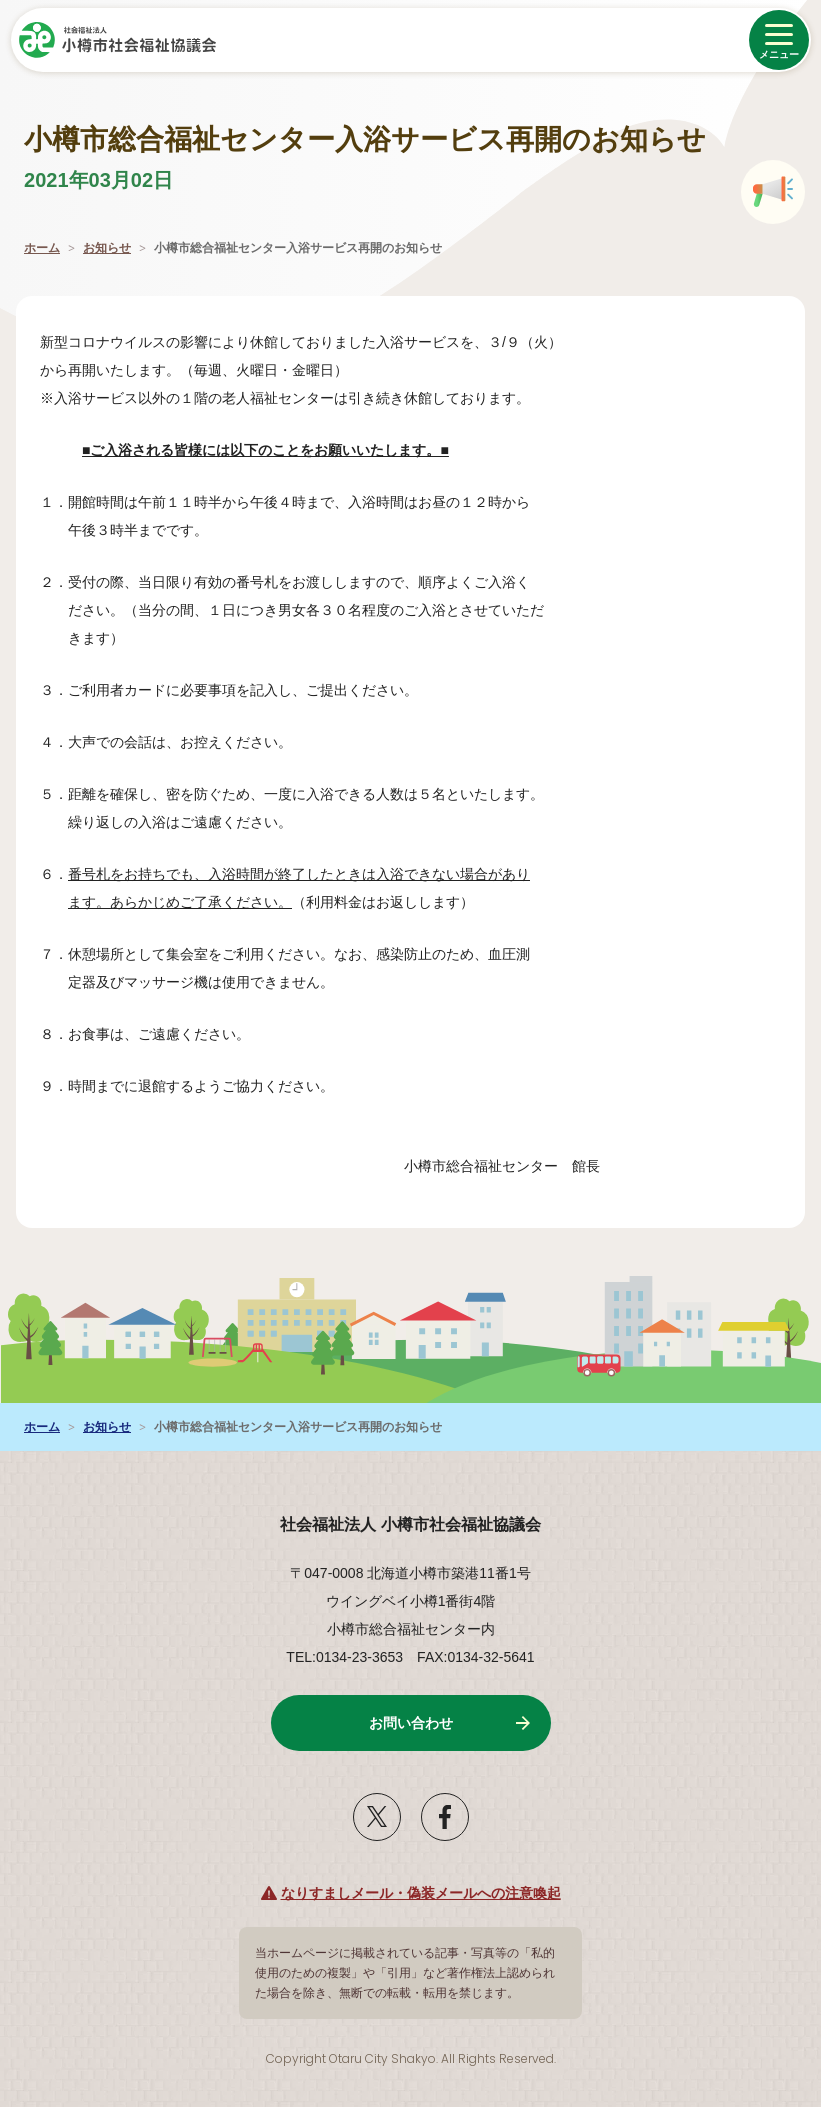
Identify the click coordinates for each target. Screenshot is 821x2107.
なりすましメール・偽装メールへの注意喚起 (421, 1893)
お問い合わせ (411, 1723)
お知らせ (107, 248)
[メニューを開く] (779, 40)
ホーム (42, 248)
